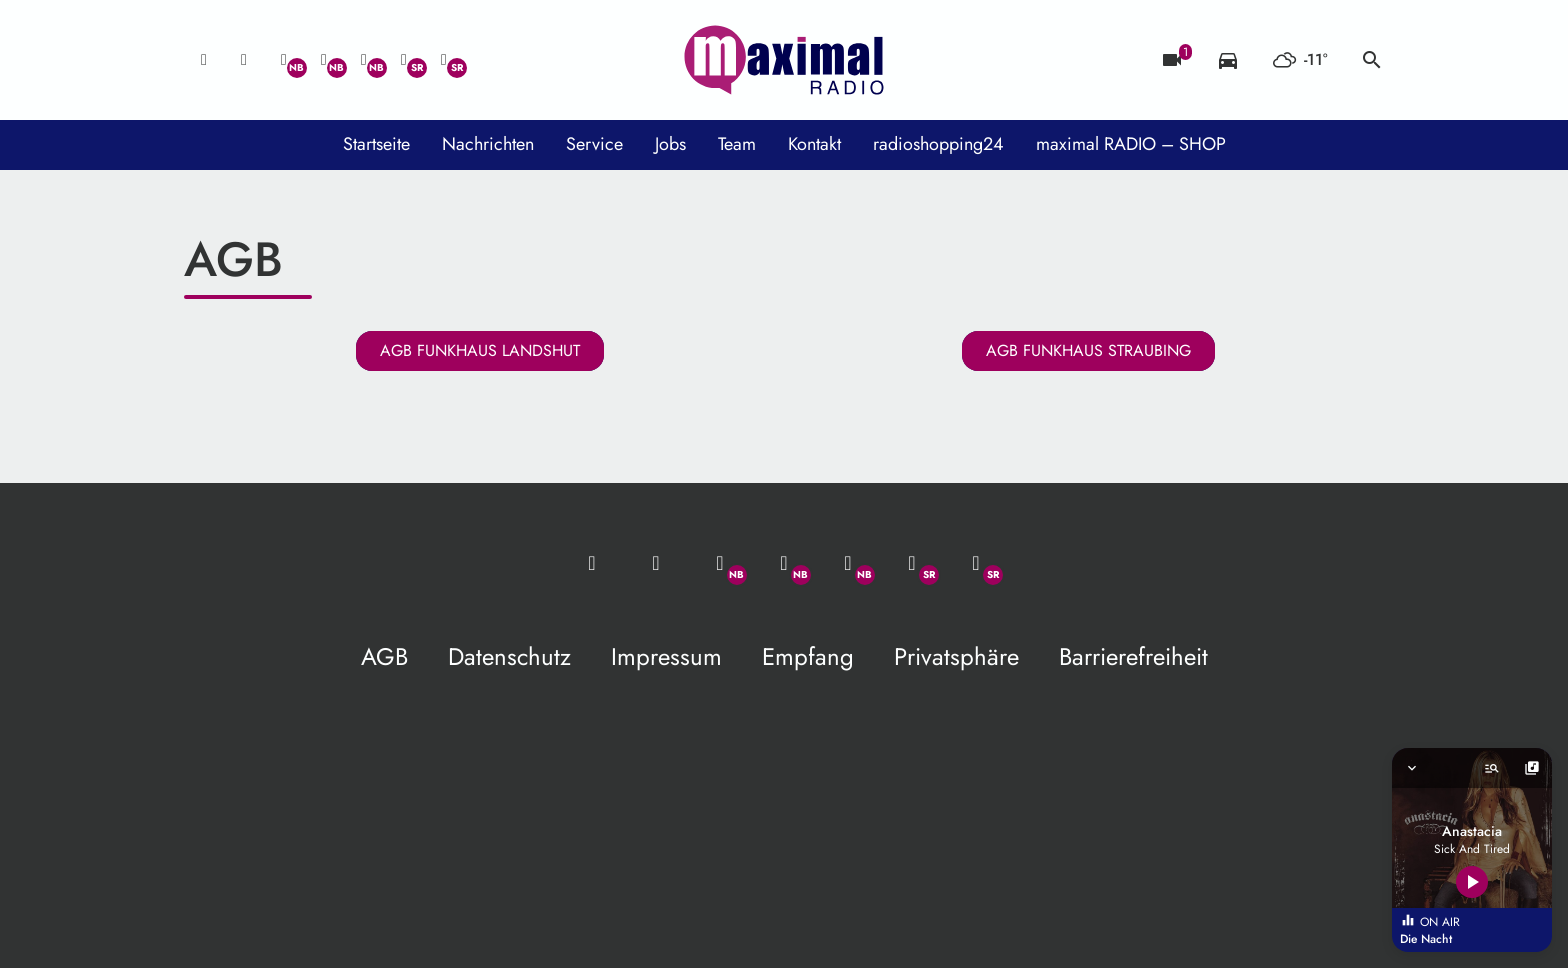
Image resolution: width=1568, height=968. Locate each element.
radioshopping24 (938, 144)
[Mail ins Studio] (204, 60)
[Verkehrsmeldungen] (1228, 60)
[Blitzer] (1172, 60)
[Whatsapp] (284, 60)
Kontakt (814, 144)
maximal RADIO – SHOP (1131, 144)
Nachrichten (488, 144)
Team (737, 144)
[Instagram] (364, 60)
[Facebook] (324, 60)
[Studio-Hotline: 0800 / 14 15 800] (244, 60)
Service (594, 144)
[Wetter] (1300, 60)
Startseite (376, 144)
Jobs (670, 144)
